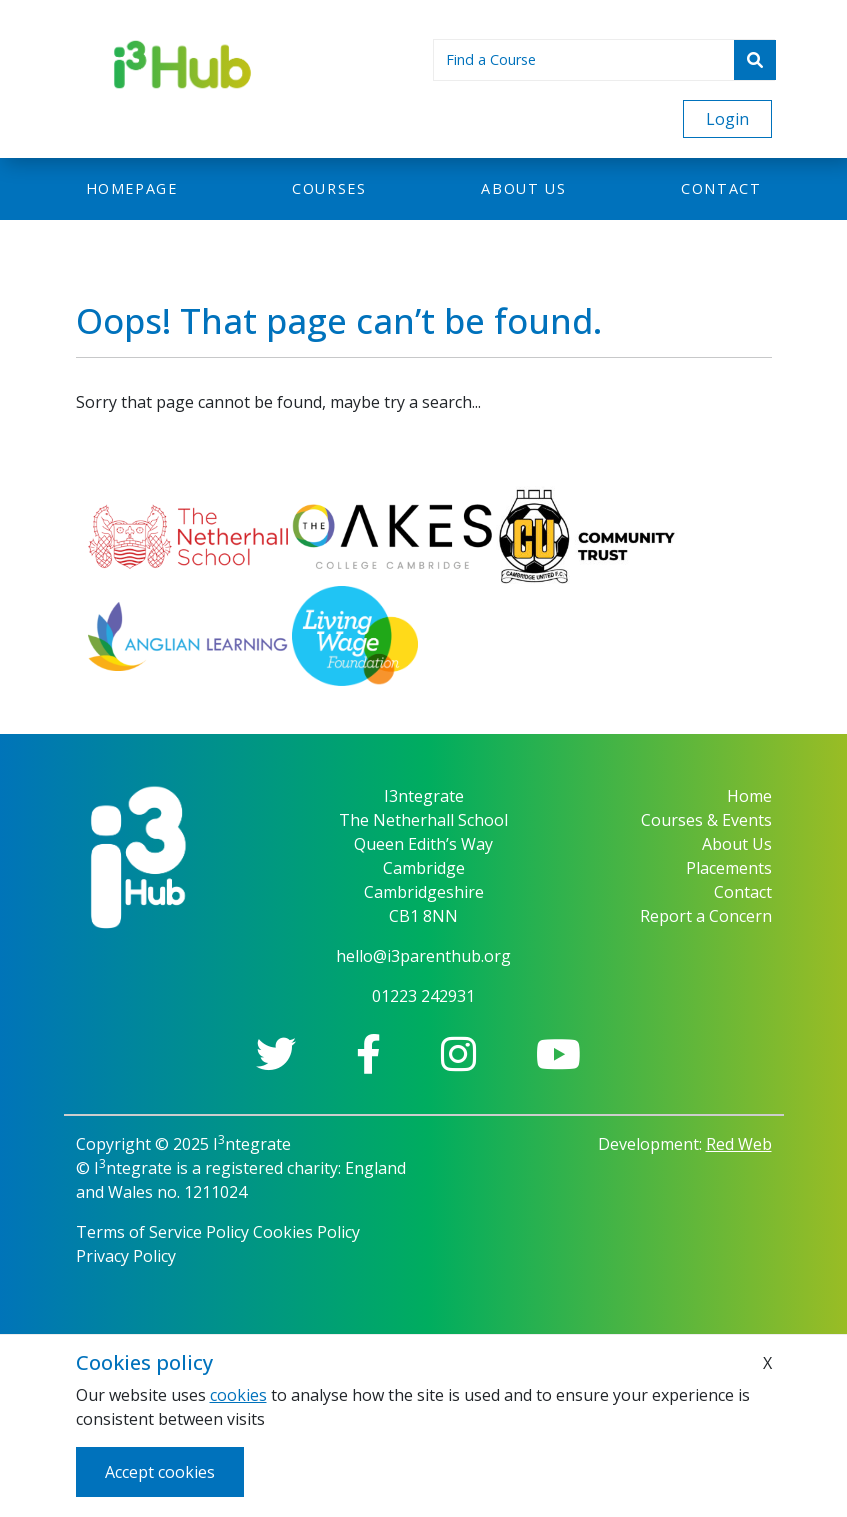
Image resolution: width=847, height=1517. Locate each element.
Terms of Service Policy (162, 1232)
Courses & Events (706, 820)
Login (727, 119)
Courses (329, 188)
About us (523, 188)
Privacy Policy (126, 1256)
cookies (238, 1395)
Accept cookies (160, 1472)
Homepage (132, 188)
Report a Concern (706, 916)
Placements (729, 868)
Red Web (739, 1144)
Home (749, 796)
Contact (721, 188)
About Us (737, 844)
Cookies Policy (306, 1232)
